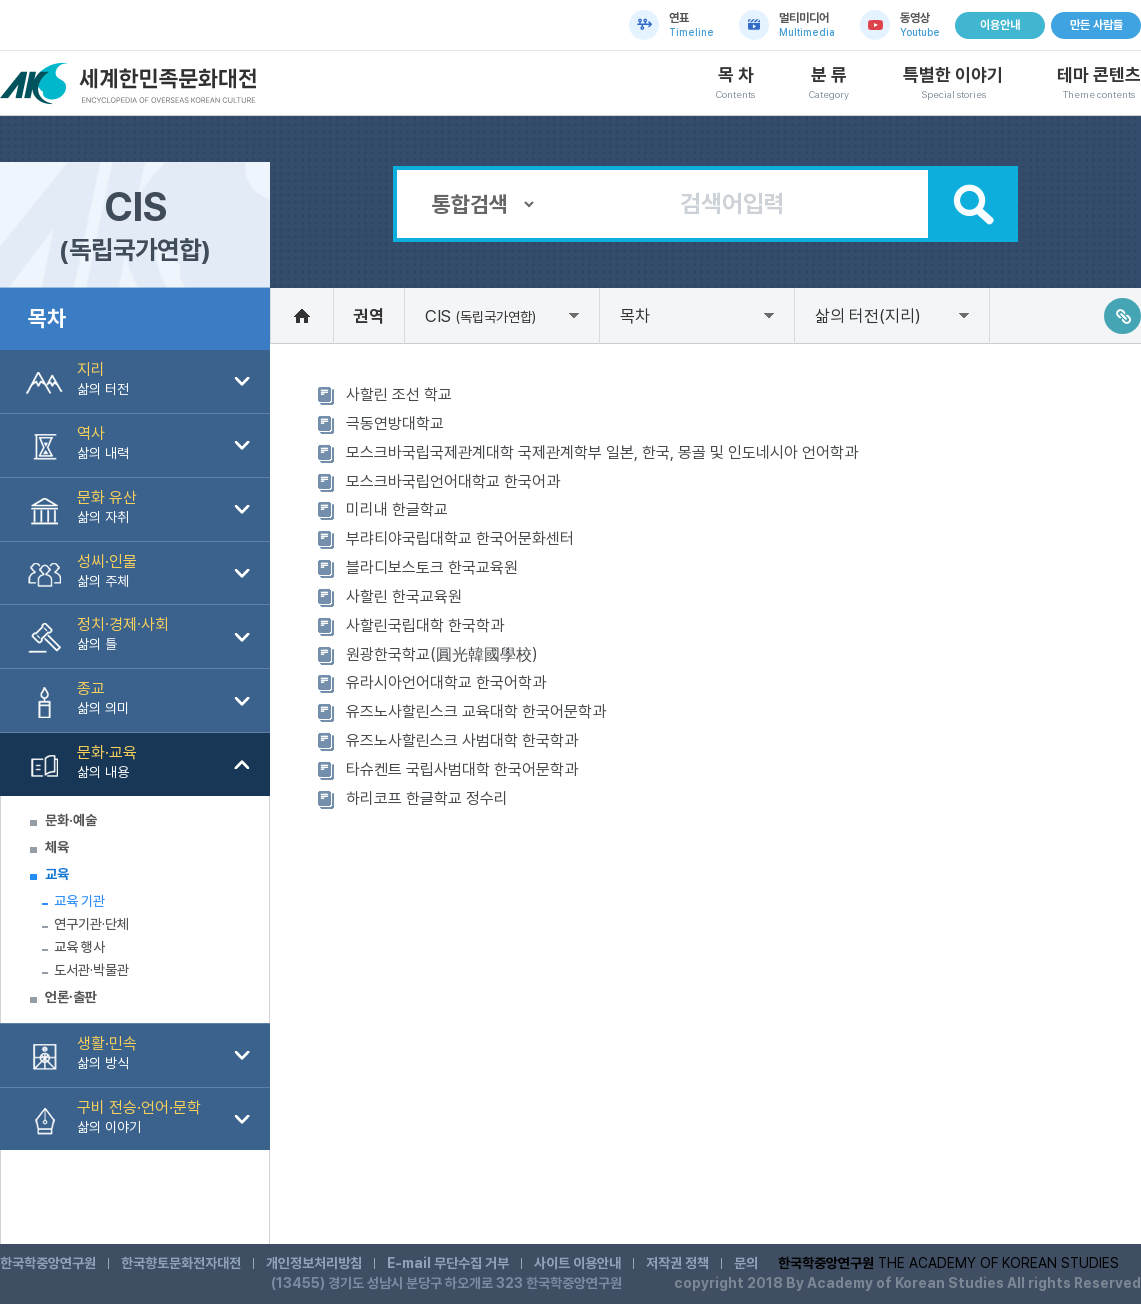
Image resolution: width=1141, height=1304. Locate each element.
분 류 (829, 83)
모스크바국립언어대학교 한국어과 (453, 481)
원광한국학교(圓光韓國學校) (442, 654)
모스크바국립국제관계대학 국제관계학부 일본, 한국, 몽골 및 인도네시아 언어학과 (602, 452)
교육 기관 (79, 901)
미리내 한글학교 (397, 509)
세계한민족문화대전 (131, 83)
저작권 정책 (677, 1263)
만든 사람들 (1096, 25)
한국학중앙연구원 (48, 1263)
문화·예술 (71, 820)
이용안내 (1000, 25)
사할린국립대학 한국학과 (425, 625)
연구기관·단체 (91, 924)
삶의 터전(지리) (868, 316)
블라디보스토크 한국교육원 (432, 567)
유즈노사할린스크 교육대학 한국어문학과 (476, 711)
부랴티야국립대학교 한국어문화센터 (460, 538)
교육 (57, 874)
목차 (635, 316)
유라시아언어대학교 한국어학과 (446, 682)
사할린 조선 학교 (399, 394)
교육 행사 (79, 947)
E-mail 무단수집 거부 (448, 1263)
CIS (480, 316)
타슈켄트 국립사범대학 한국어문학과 (462, 769)
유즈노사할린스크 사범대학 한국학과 (462, 740)
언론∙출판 (71, 997)
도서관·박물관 (91, 970)
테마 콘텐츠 (1099, 83)
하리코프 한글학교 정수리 (427, 798)
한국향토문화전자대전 (181, 1263)
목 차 (735, 83)
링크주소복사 (1122, 316)
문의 (746, 1263)
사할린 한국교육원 (404, 596)
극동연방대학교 (395, 423)
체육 (57, 847)
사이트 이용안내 (577, 1263)
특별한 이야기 (953, 83)
